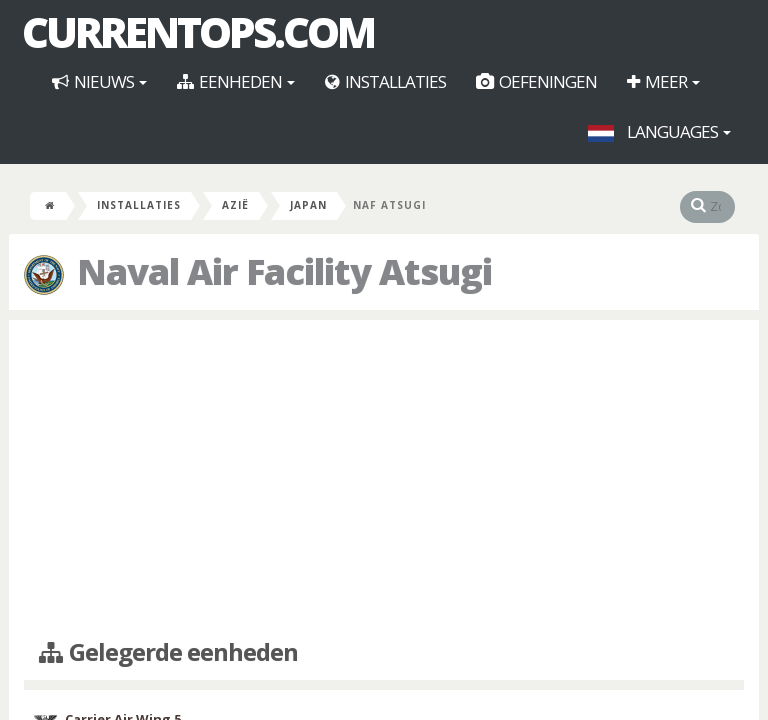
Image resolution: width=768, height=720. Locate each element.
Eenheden (236, 81)
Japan (308, 205)
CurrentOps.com (198, 32)
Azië (235, 205)
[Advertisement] (384, 480)
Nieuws (99, 81)
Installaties (385, 81)
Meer (663, 81)
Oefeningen (536, 81)
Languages (659, 131)
